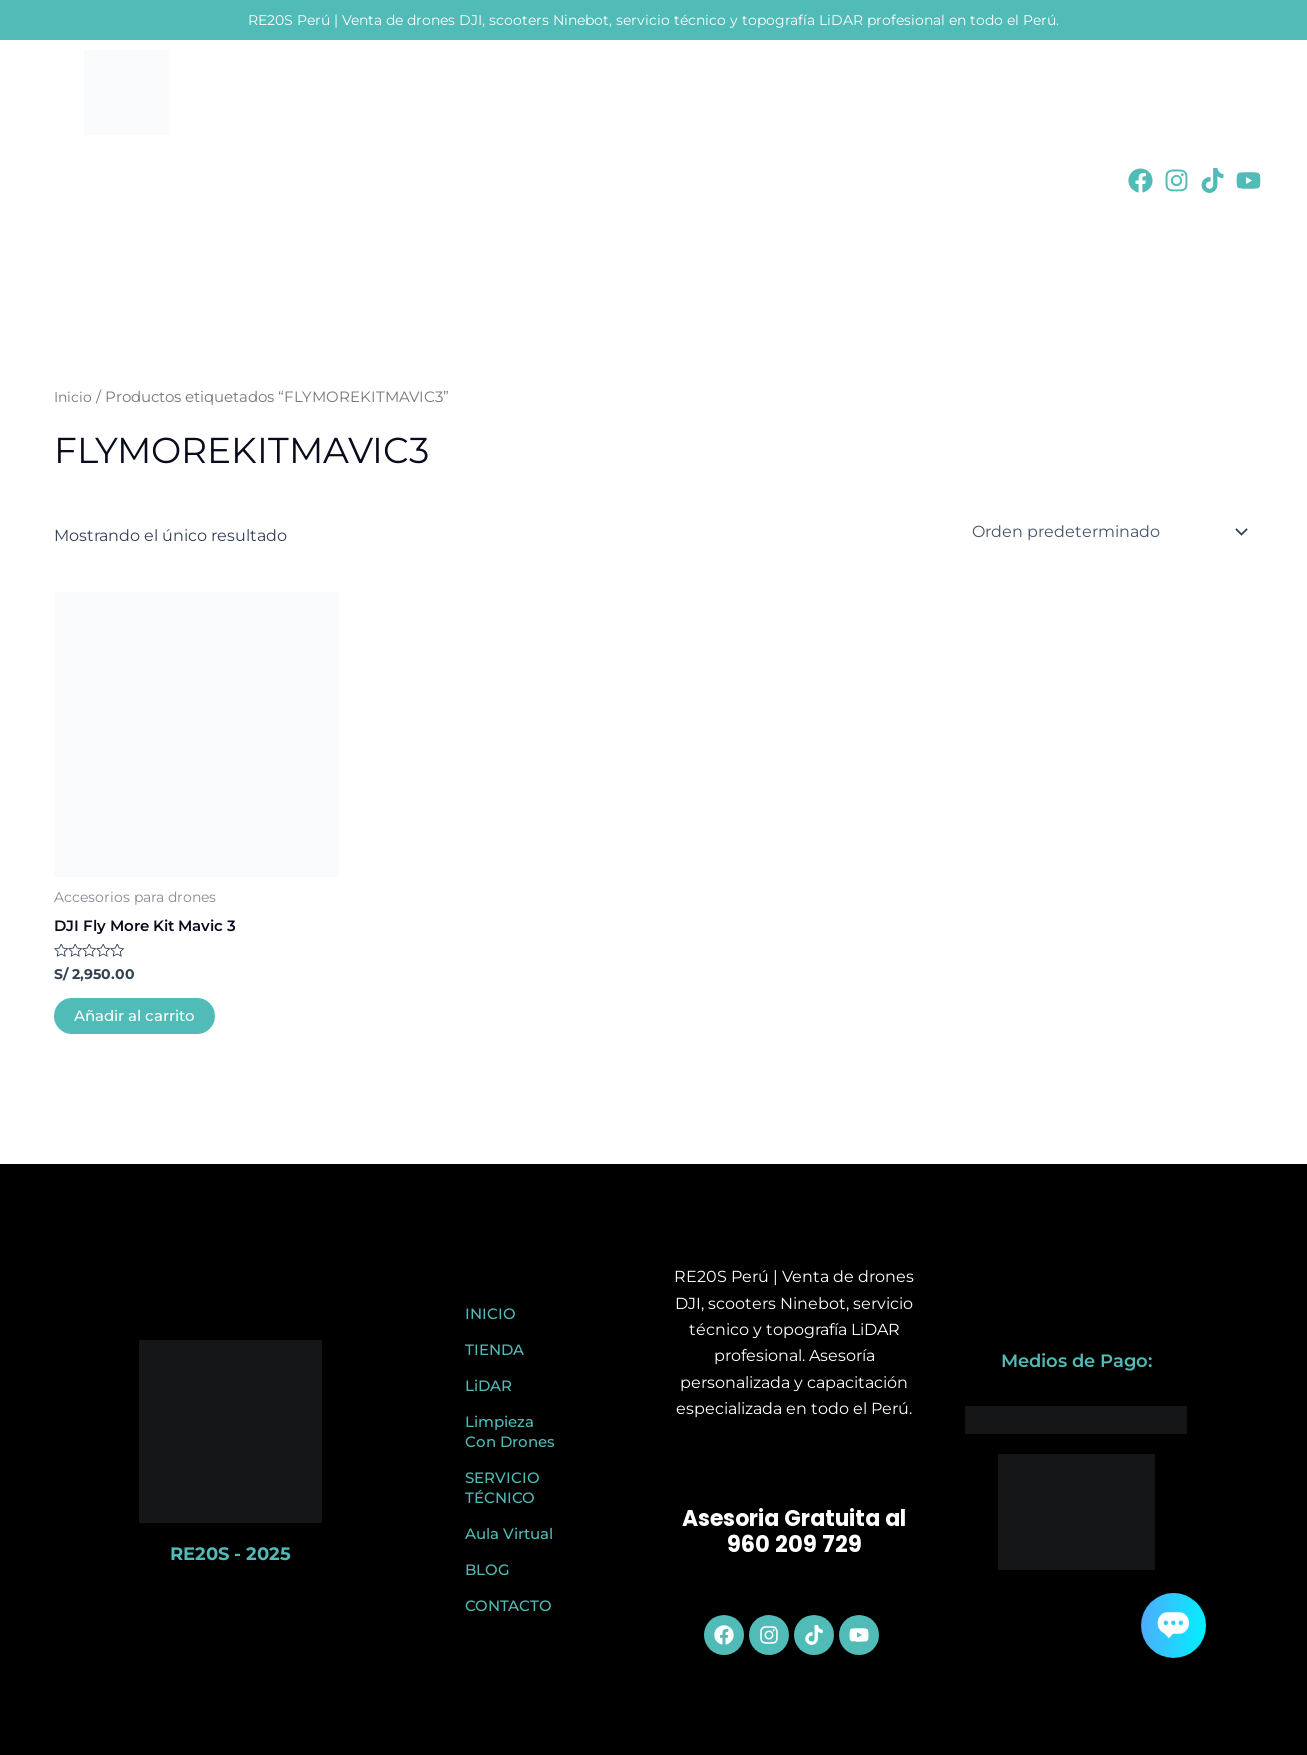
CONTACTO (508, 1605)
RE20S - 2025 (230, 1554)
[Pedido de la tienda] (1106, 532)
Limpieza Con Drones (510, 1431)
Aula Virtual (509, 1533)
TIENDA (494, 1349)
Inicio (74, 397)
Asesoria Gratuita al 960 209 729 (794, 1531)
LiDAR (488, 1385)
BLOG (487, 1569)
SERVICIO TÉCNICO (502, 1487)
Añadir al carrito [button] (139, 1017)
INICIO (490, 1313)
